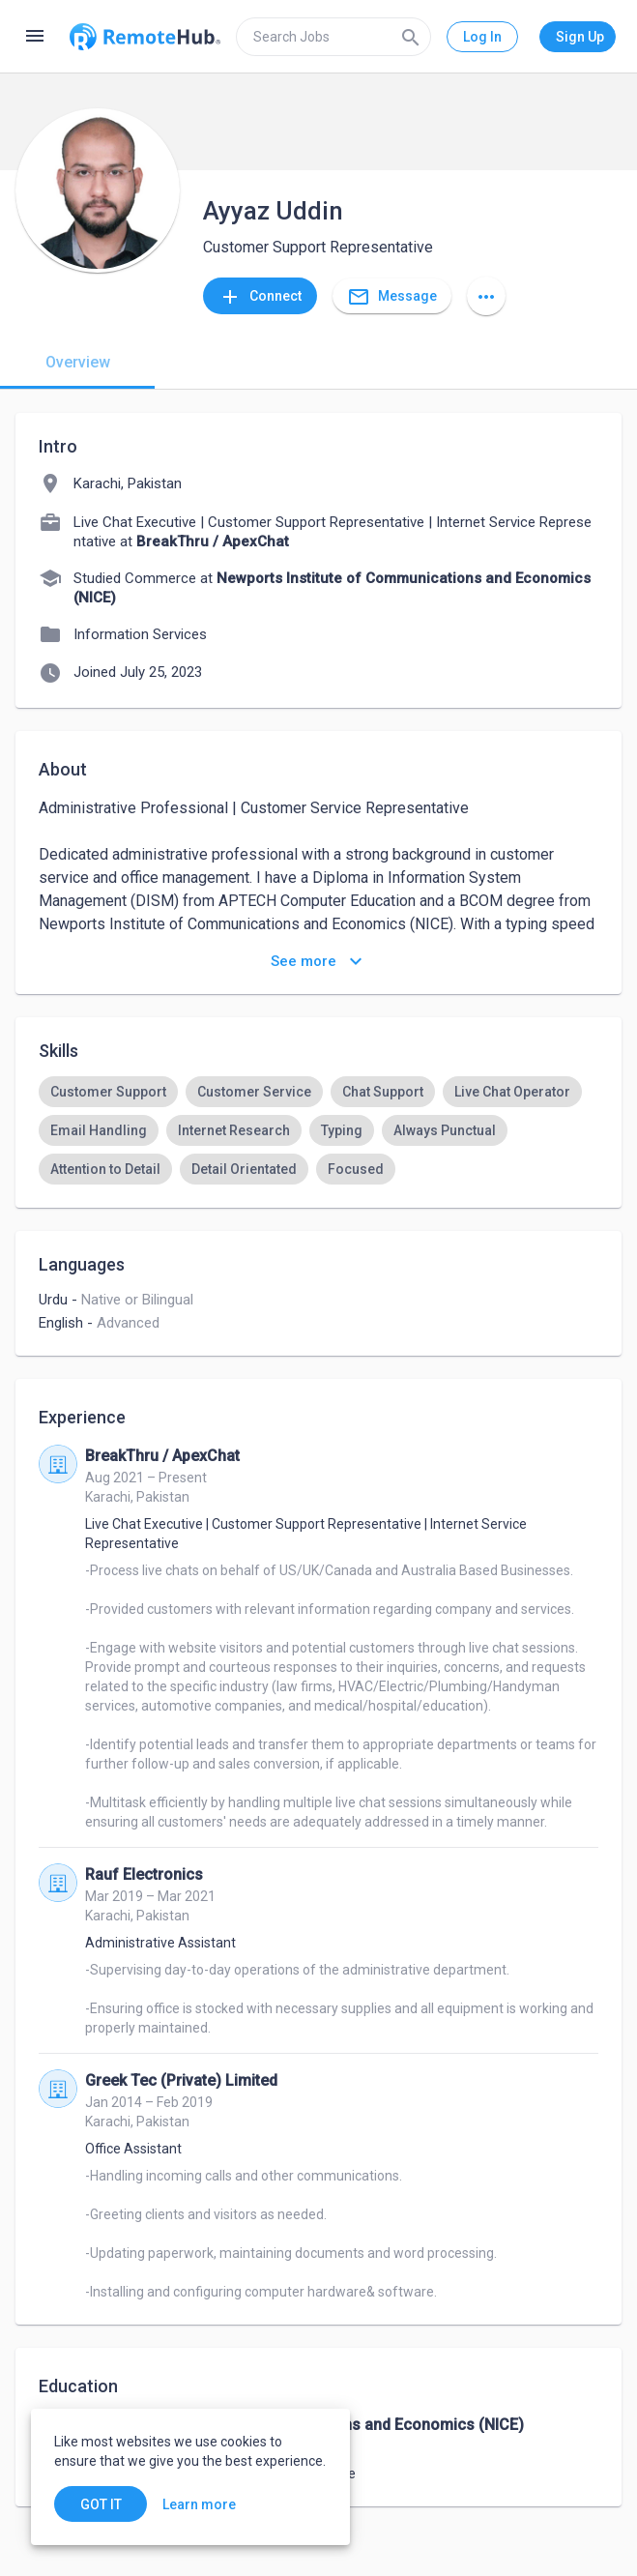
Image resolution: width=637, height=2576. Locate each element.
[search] (333, 36)
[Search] (410, 36)
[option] (108, 1091)
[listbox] (318, 1130)
